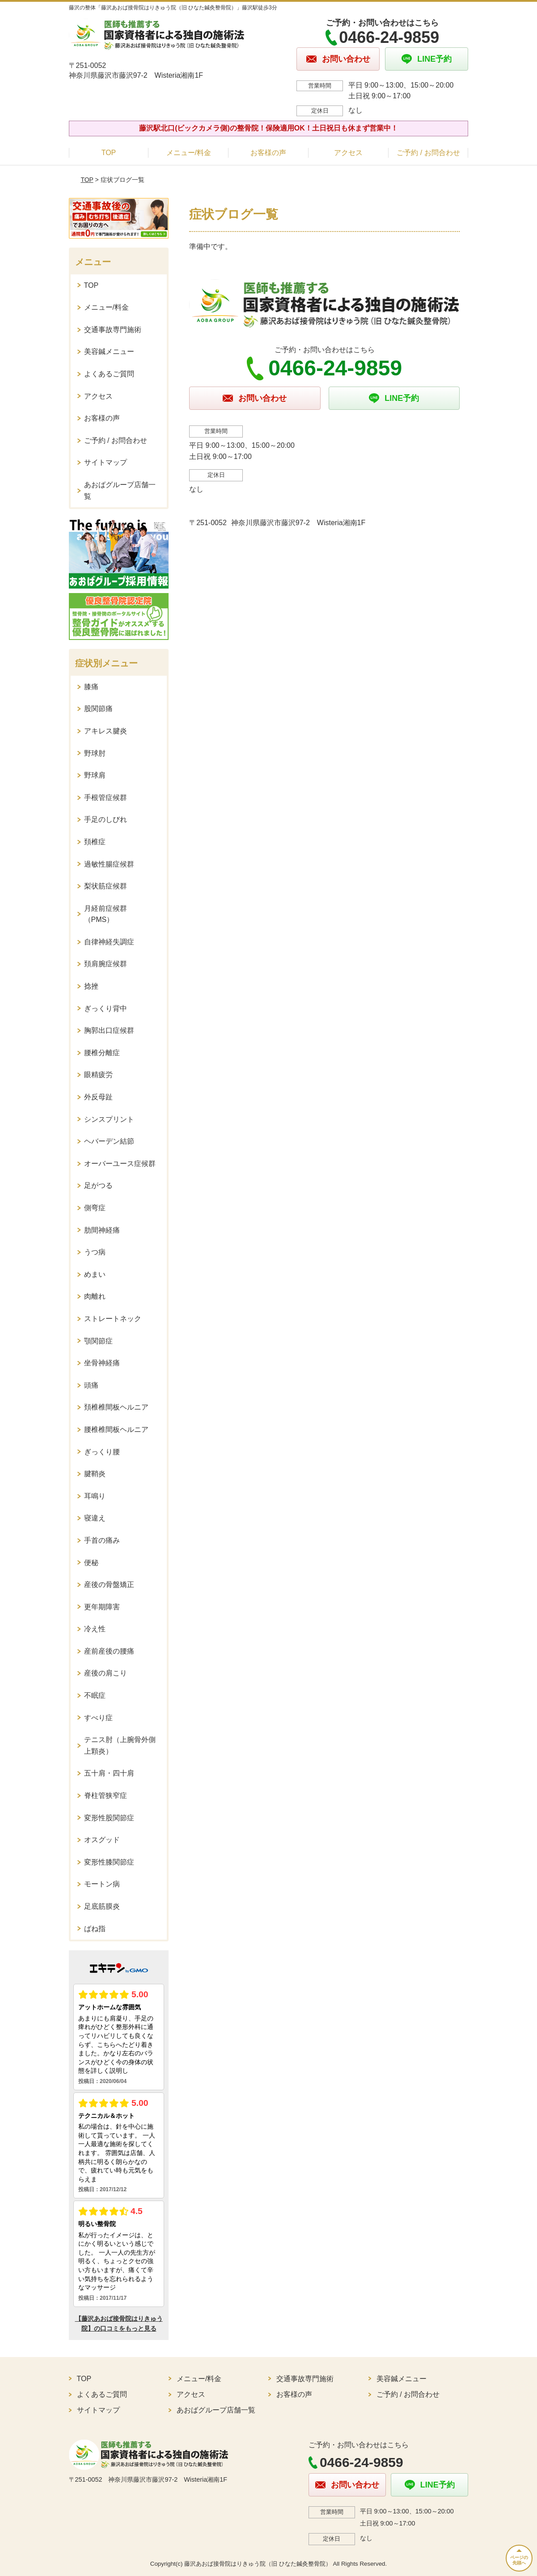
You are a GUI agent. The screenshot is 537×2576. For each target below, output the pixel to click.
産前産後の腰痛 (109, 1651)
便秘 (91, 1562)
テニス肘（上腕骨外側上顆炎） (120, 1745)
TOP (108, 152)
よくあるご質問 (109, 374)
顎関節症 (98, 1341)
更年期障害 (102, 1607)
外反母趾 (98, 1097)
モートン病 (102, 1884)
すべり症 (98, 1718)
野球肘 (95, 753)
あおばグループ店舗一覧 (120, 490)
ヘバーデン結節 (109, 1141)
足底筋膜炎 (102, 1906)
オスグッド (102, 1840)
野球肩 (95, 775)
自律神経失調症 (109, 942)
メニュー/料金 (188, 152)
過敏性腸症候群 (109, 864)
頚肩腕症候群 (105, 964)
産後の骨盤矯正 (109, 1584)
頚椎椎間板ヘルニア (116, 1407)
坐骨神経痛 (102, 1363)
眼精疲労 (98, 1074)
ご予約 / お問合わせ (428, 152)
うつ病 (95, 1252)
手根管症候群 (105, 797)
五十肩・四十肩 (109, 1773)
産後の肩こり (105, 1673)
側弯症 (95, 1208)
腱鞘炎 (95, 1473)
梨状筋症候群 (105, 886)
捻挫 (91, 986)
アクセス (348, 152)
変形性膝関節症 (109, 1862)
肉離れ (95, 1296)
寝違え (95, 1518)
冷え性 (95, 1629)
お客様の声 (268, 152)
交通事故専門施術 (112, 329)
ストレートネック (112, 1318)
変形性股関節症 (109, 1818)
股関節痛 (98, 708)
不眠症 (95, 1695)
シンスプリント (109, 1119)
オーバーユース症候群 (120, 1163)
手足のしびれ (105, 819)
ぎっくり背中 (105, 1008)
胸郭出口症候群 (109, 1030)
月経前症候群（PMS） (105, 914)
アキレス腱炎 (105, 731)
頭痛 (91, 1385)
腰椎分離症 (102, 1052)
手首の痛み (102, 1540)
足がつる (98, 1185)
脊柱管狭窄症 (105, 1795)
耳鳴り (95, 1496)
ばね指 (95, 1928)
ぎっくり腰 (102, 1452)
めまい (95, 1274)
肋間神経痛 (102, 1230)
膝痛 (91, 686)
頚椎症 (95, 842)
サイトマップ (105, 462)
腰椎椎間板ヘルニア (116, 1429)
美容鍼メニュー (109, 351)
